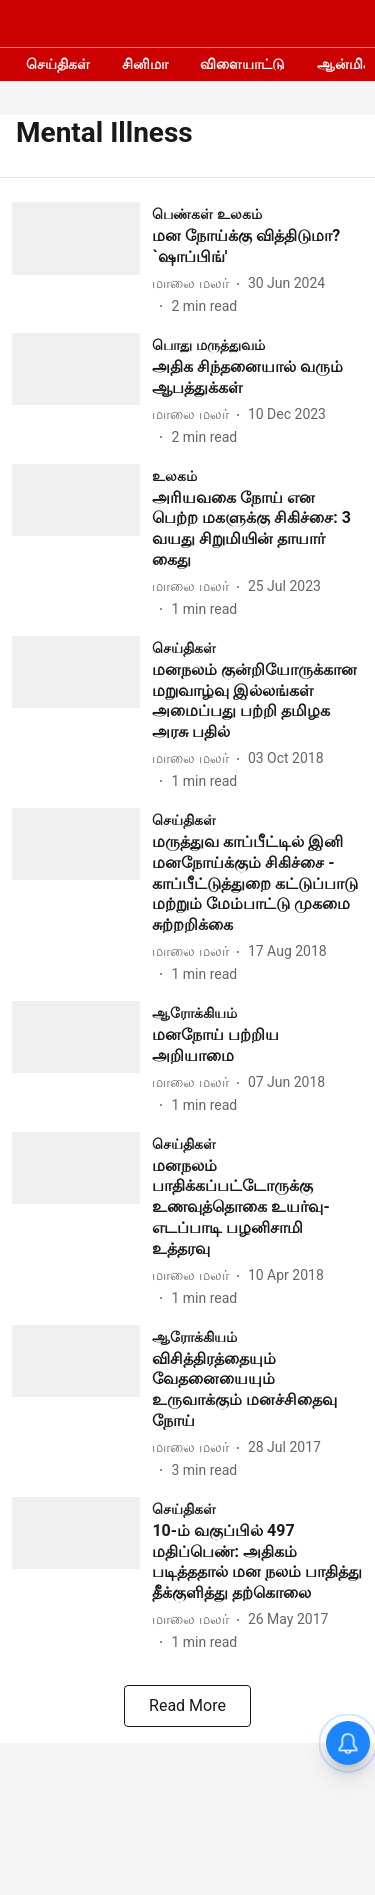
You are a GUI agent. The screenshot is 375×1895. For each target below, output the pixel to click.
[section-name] (206, 213)
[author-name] (194, 283)
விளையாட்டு (242, 64)
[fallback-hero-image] (82, 259)
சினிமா (145, 64)
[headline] (257, 247)
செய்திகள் (58, 64)
